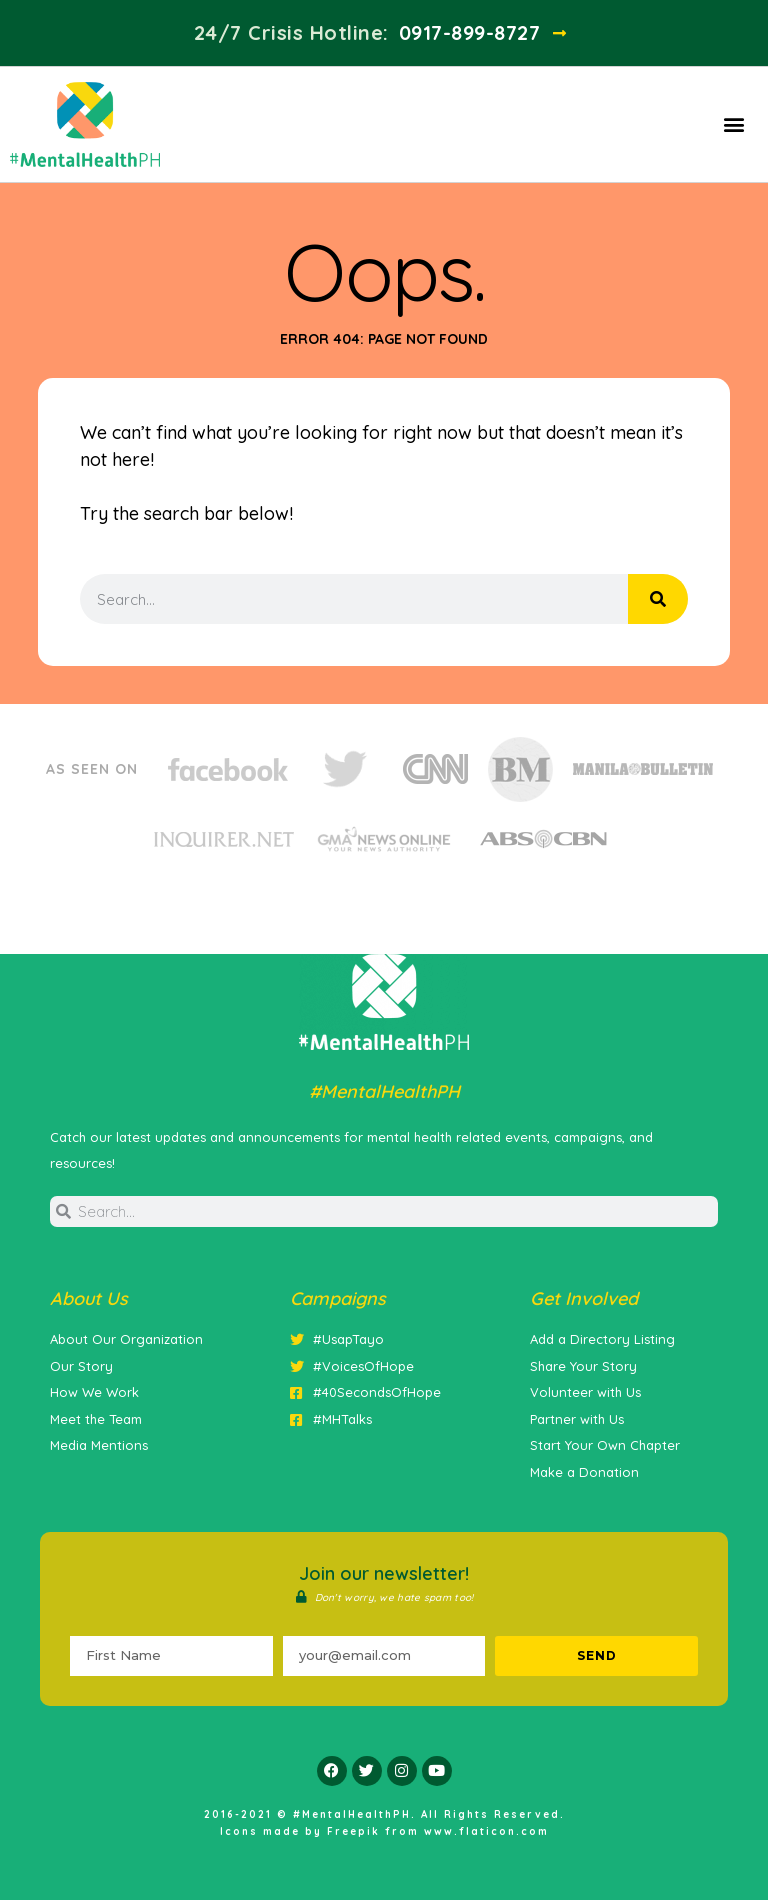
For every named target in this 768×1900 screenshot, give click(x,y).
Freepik (353, 1831)
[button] (733, 124)
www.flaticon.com (486, 1831)
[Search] (658, 599)
